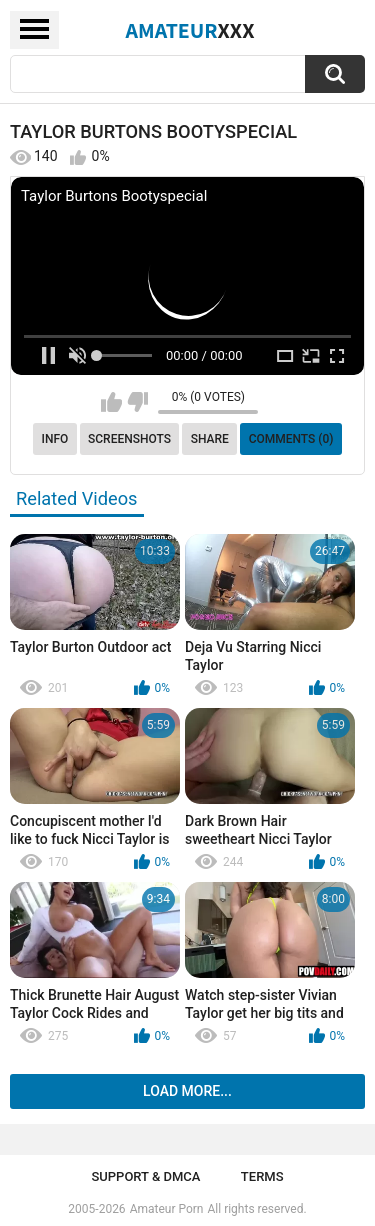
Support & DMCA (145, 1176)
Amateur (190, 30)
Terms (262, 1176)
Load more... (187, 1091)
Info (55, 439)
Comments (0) (291, 439)
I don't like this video (137, 402)
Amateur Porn (167, 1209)
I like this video (111, 402)
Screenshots (129, 439)
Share (210, 439)
